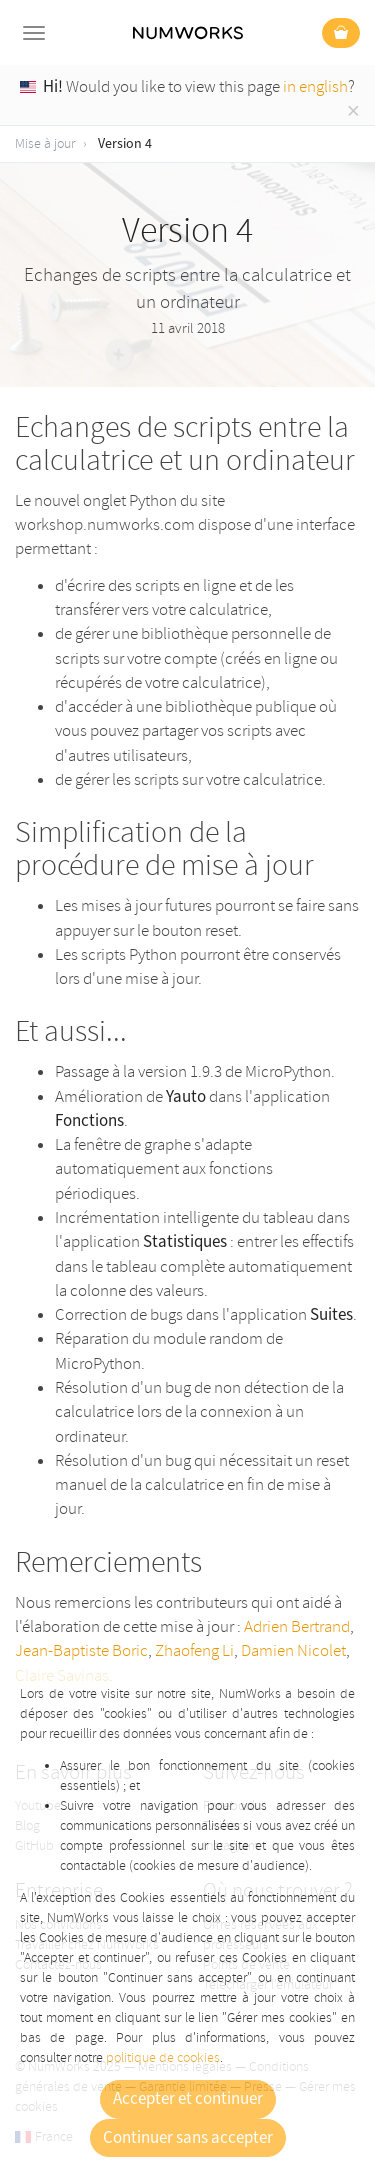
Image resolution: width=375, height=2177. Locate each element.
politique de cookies (163, 2057)
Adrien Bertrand (297, 1626)
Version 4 (125, 144)
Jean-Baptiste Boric (81, 1650)
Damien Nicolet (293, 1650)
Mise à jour (45, 143)
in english (315, 86)
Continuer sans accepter (188, 2138)
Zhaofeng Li (194, 1650)
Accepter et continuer (188, 2099)
